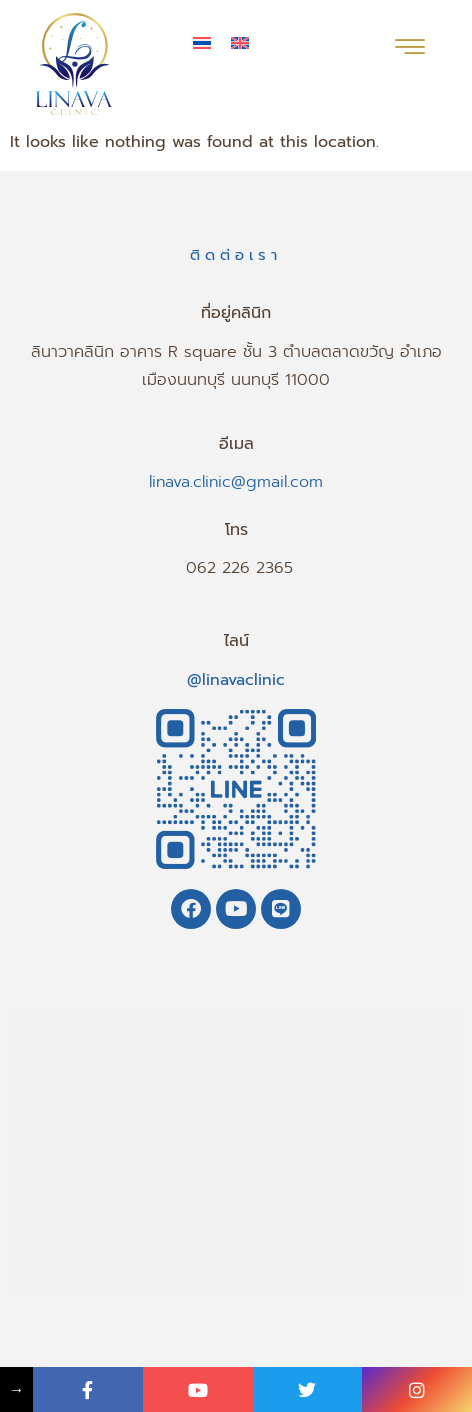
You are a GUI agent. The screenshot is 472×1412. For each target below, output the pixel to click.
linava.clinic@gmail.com (236, 482)
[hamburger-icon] (409, 49)
